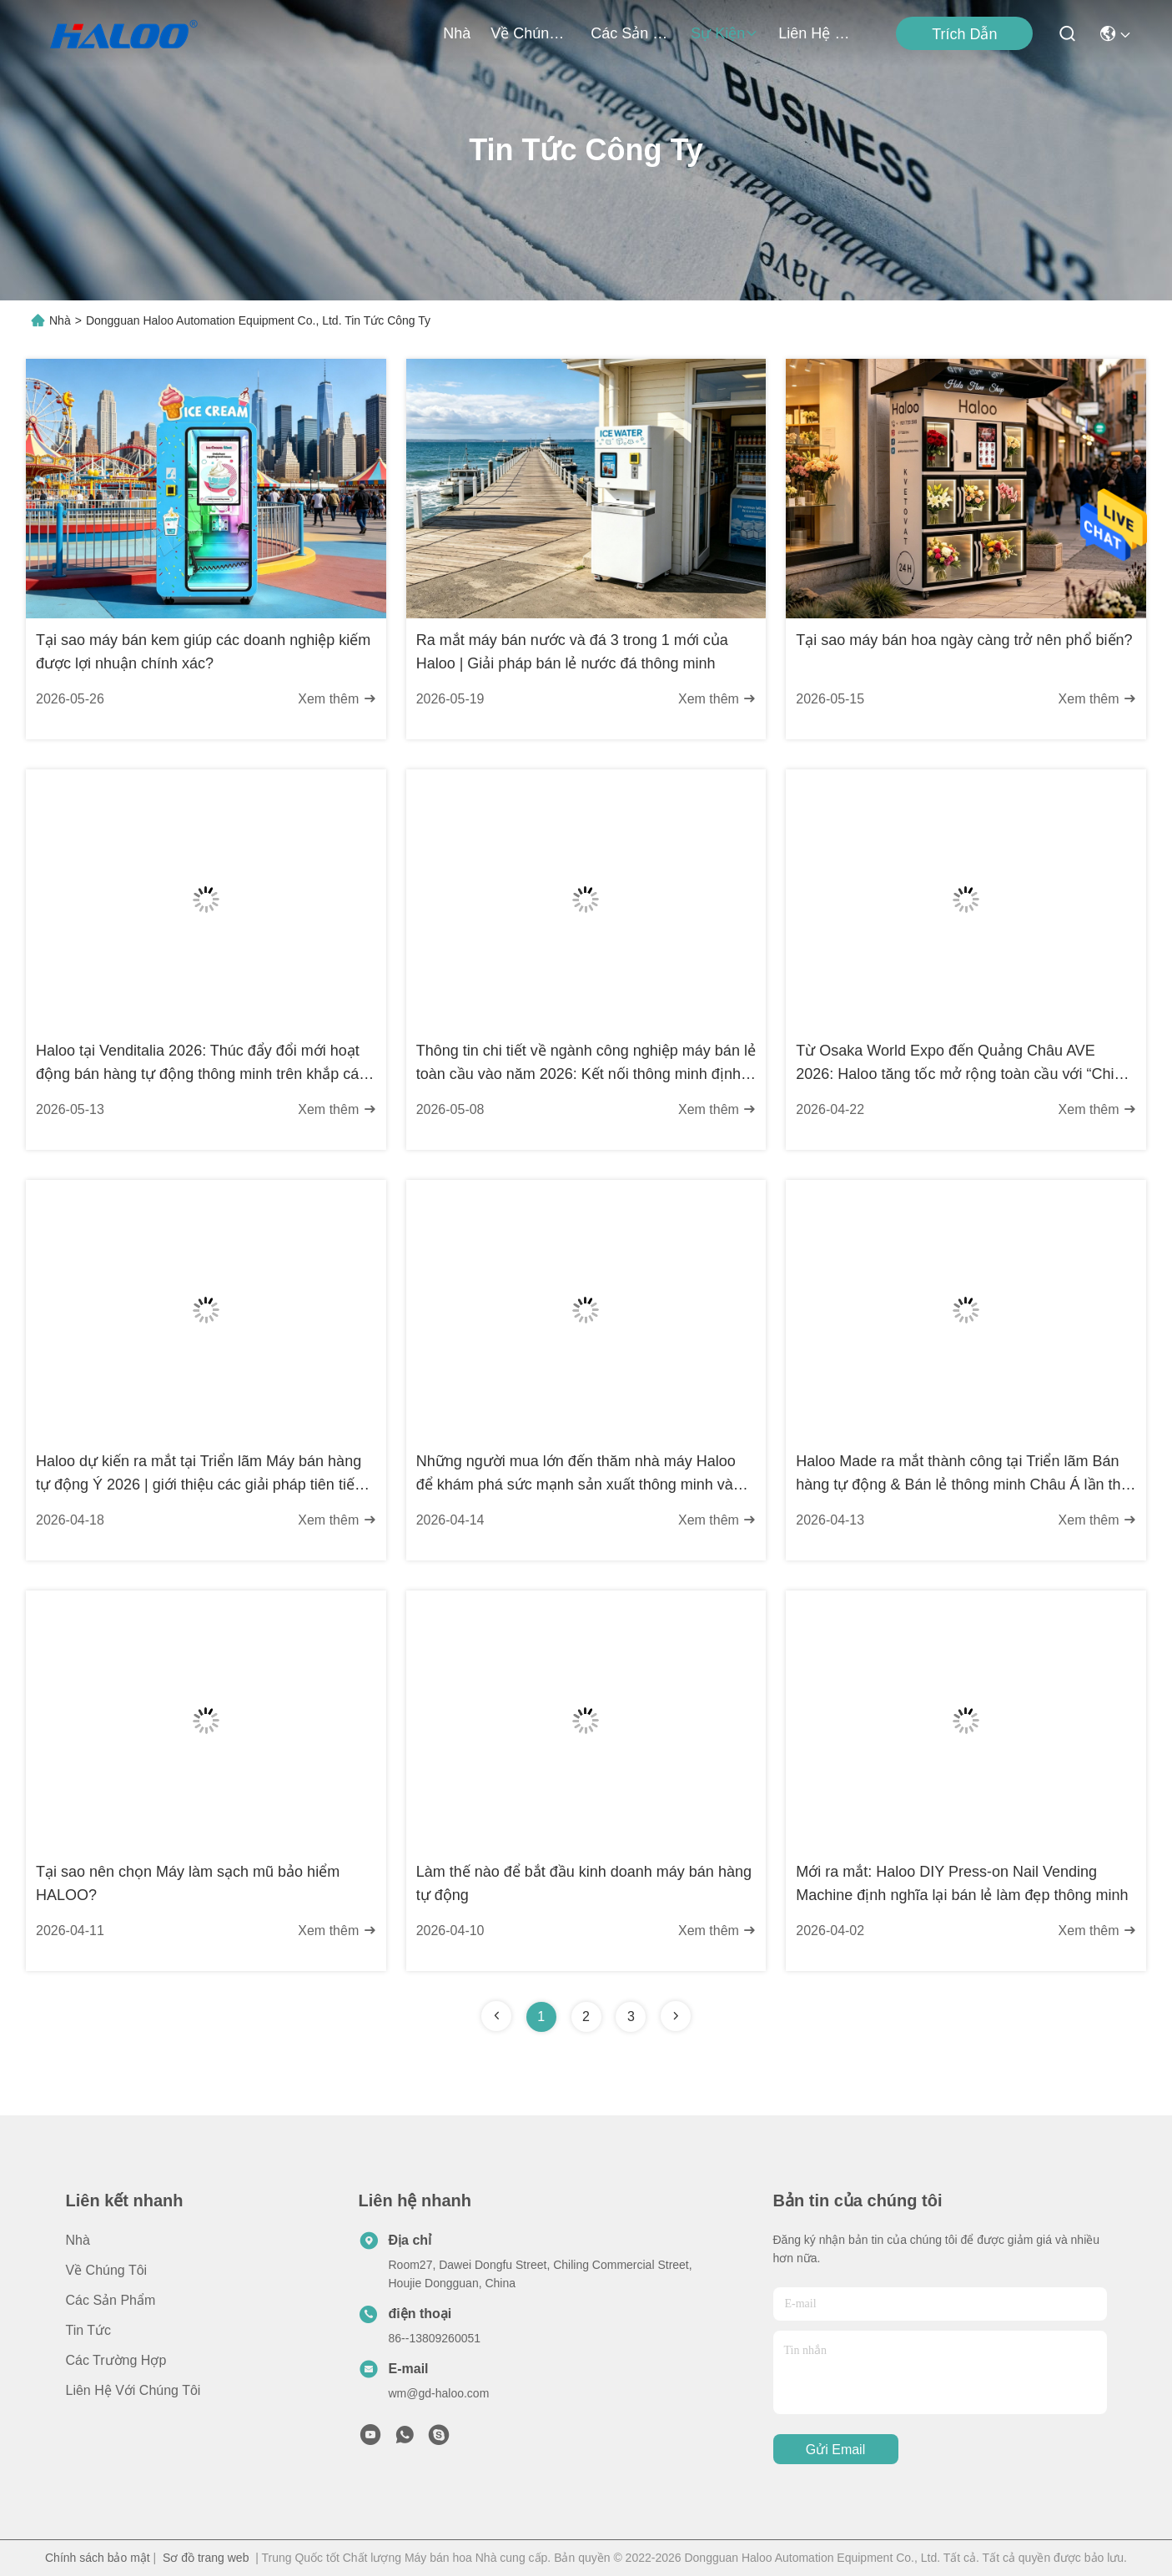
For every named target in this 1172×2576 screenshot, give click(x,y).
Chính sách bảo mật (97, 2557)
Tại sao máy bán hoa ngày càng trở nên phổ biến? (964, 640)
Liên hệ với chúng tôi (818, 33)
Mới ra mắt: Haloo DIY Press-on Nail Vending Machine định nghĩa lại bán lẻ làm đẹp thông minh (962, 1883)
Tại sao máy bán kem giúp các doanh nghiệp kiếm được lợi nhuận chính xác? (203, 652)
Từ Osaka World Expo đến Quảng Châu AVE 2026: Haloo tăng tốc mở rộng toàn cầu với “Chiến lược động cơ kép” (963, 1064)
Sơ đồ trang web (206, 2557)
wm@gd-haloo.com (439, 2393)
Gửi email (835, 2449)
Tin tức (89, 2330)
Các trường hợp (116, 2360)
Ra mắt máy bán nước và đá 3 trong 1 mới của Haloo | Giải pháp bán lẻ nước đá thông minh (572, 652)
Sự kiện (724, 33)
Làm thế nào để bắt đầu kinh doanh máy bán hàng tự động (584, 1883)
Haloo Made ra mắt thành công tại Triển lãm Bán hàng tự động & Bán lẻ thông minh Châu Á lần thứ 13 (963, 1474)
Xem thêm (336, 699)
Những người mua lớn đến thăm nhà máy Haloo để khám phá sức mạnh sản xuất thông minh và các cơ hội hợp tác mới (576, 1474)
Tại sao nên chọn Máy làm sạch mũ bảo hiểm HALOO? (188, 1883)
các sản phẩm (631, 33)
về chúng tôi (530, 33)
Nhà (456, 33)
